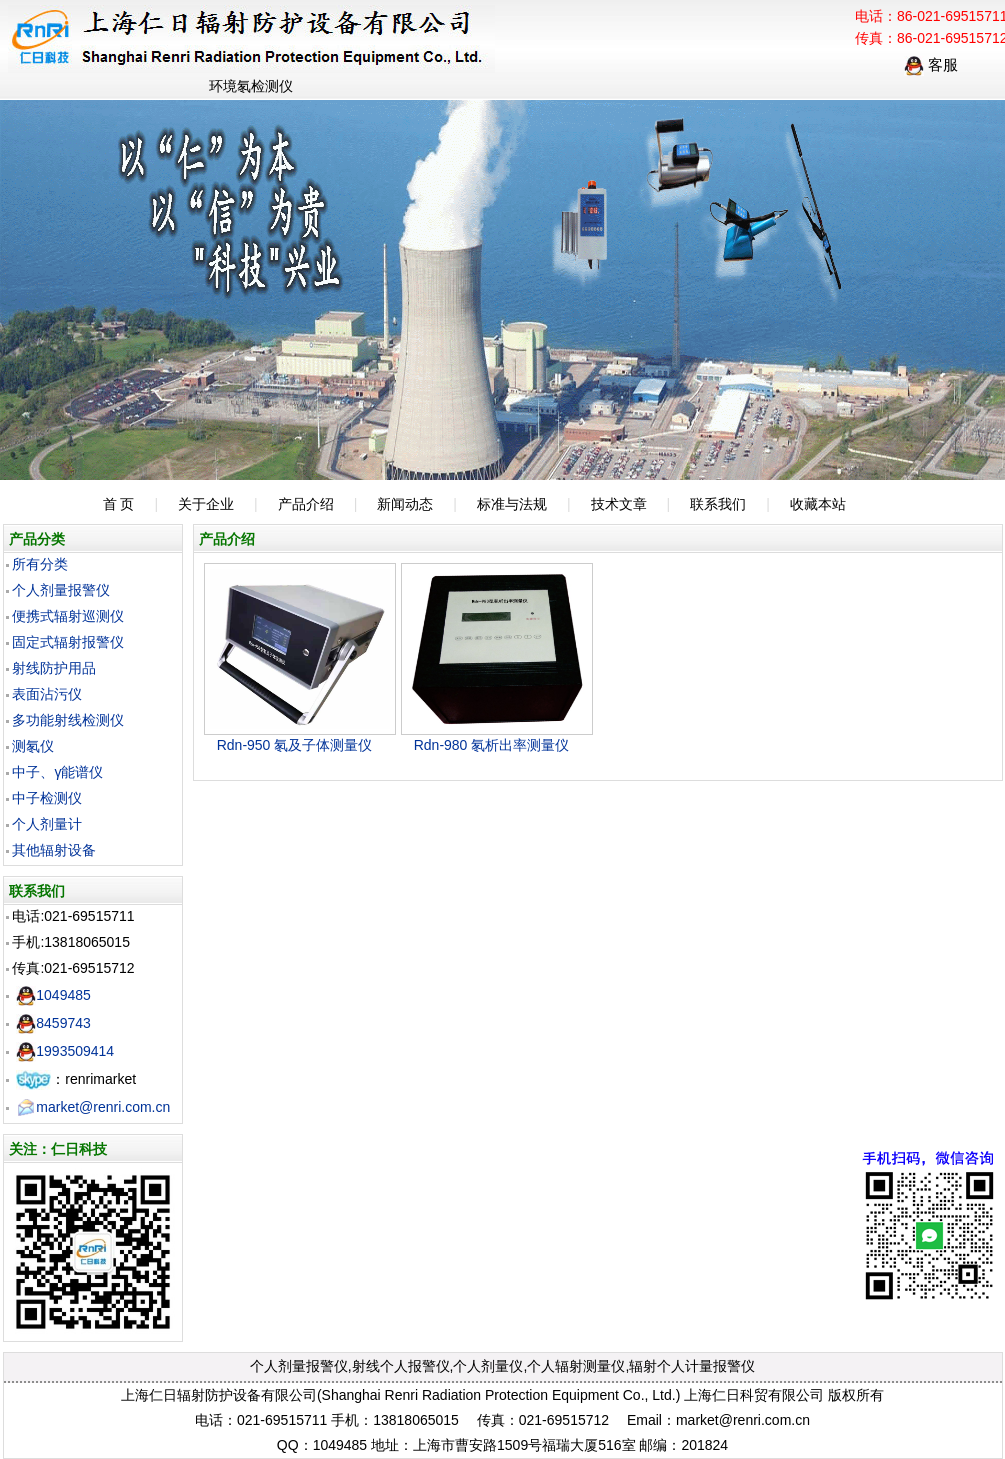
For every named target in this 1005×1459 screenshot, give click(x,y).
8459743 (53, 1023)
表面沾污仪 (47, 694)
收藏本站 (818, 504)
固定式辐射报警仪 (68, 642)
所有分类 (40, 564)
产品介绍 (306, 504)
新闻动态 (405, 504)
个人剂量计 (47, 824)
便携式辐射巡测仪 (68, 616)
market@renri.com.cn (93, 1107)
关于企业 (206, 504)
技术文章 (619, 504)
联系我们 (718, 504)
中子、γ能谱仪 (57, 772)
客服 (931, 64)
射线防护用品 (54, 668)
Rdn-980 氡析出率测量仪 (492, 745)
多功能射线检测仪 (68, 720)
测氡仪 (33, 746)
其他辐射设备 (54, 850)
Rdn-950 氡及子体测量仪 (295, 745)
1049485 (53, 995)
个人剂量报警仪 (61, 590)
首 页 (119, 504)
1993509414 (65, 1051)
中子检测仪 (47, 798)
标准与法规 (512, 504)
